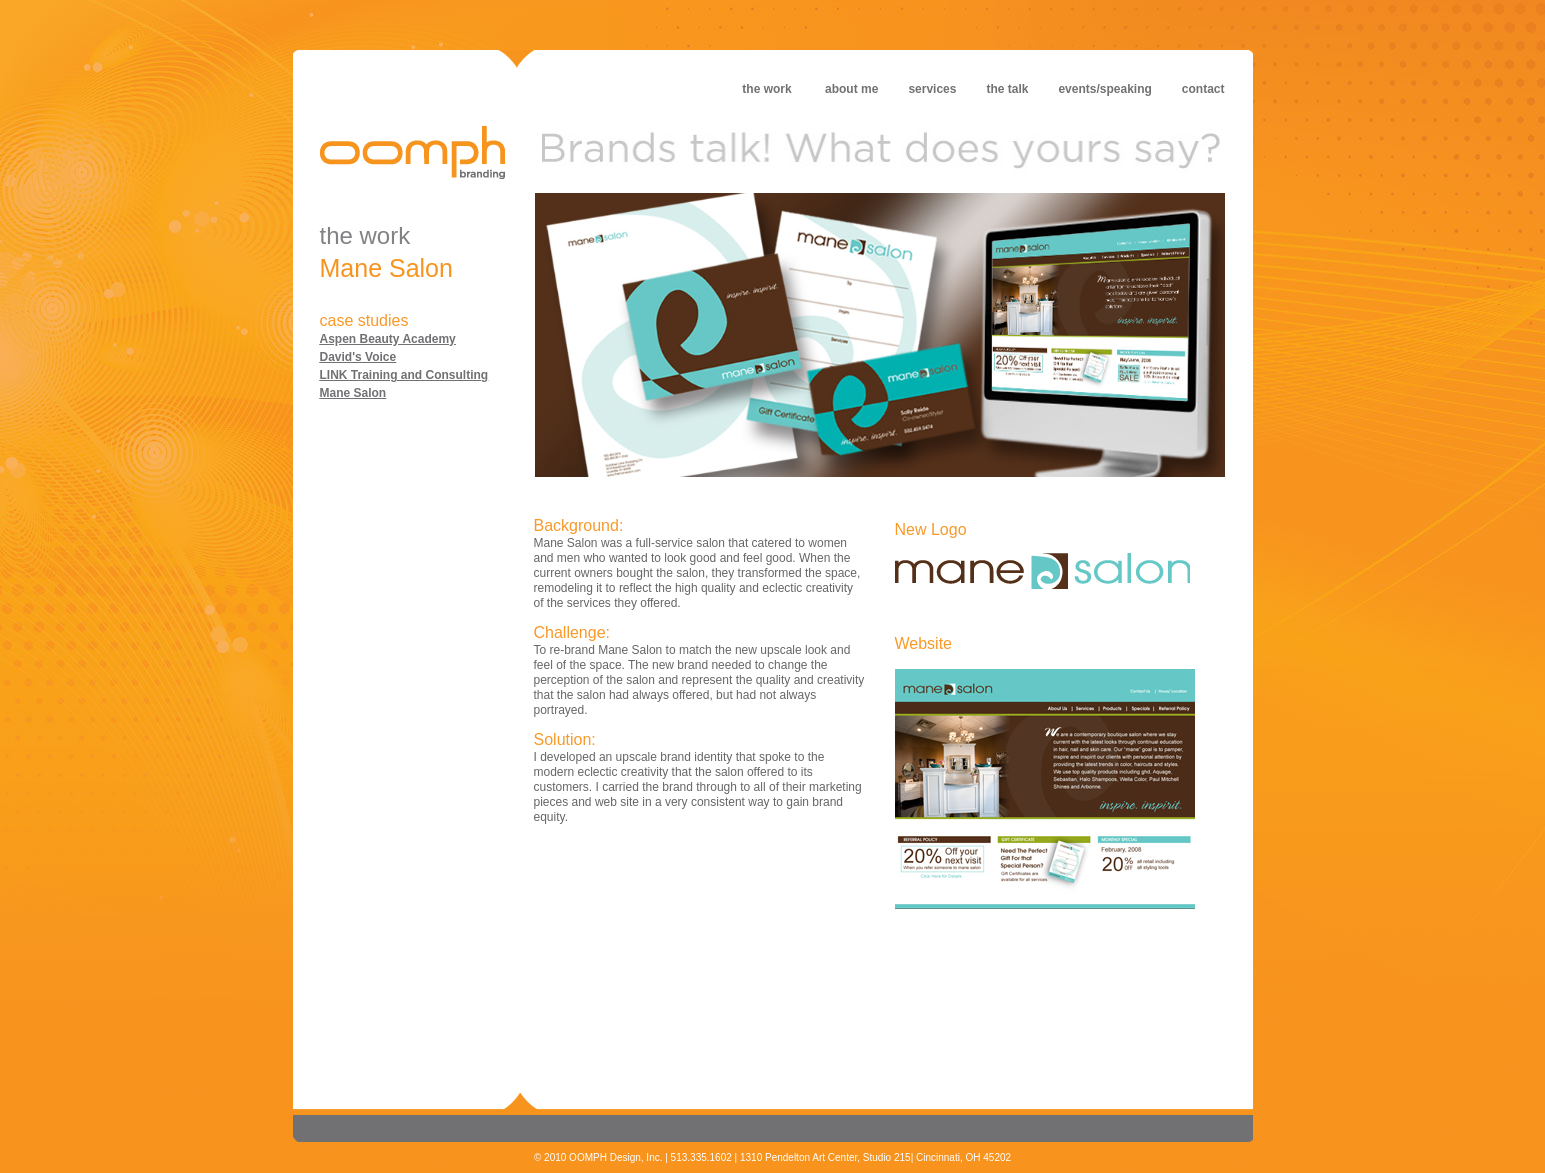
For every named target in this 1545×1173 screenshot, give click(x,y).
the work (766, 89)
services (932, 89)
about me (866, 89)
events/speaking (1104, 89)
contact (1203, 89)
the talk (1007, 89)
